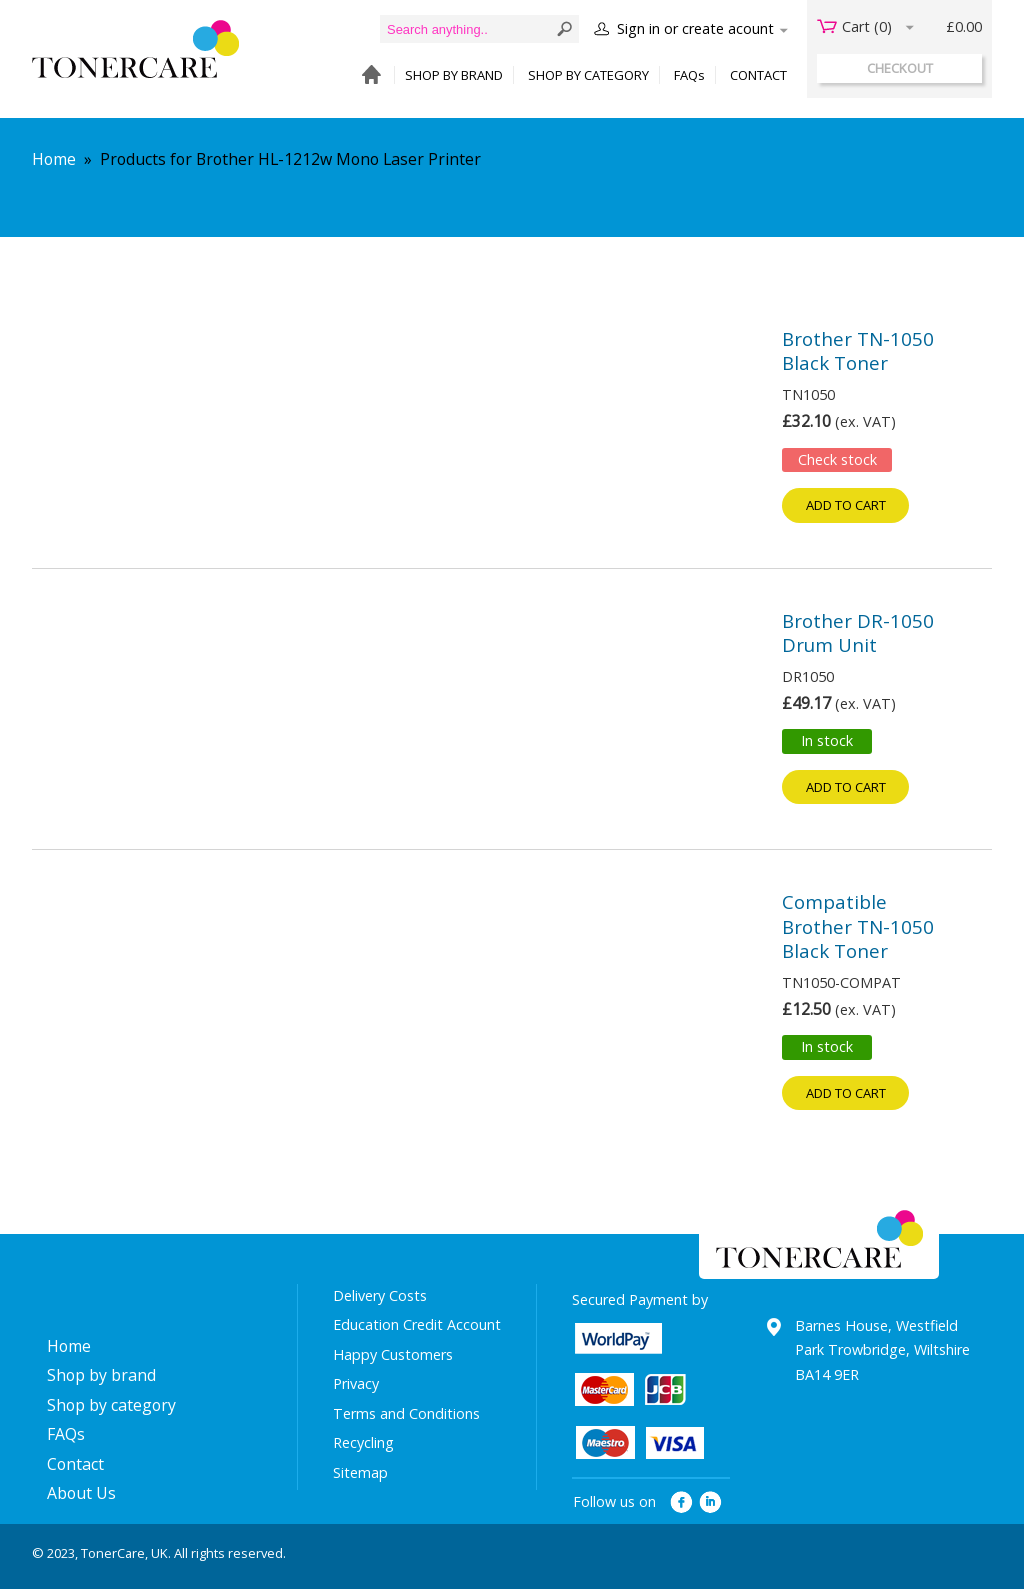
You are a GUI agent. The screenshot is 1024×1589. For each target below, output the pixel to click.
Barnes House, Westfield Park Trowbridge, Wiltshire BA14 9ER (882, 1350)
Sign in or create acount (695, 28)
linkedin (711, 1502)
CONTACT (758, 75)
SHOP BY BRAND (454, 75)
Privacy (356, 1383)
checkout (900, 68)
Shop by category (111, 1405)
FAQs (689, 75)
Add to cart (846, 505)
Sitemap (360, 1472)
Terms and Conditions (406, 1413)
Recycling (363, 1442)
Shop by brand (101, 1375)
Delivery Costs (380, 1295)
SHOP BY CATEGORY (588, 75)
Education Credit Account (417, 1324)
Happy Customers (393, 1354)
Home (54, 159)
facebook (681, 1502)
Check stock (837, 459)
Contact (75, 1464)
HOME (366, 75)
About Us (81, 1493)
